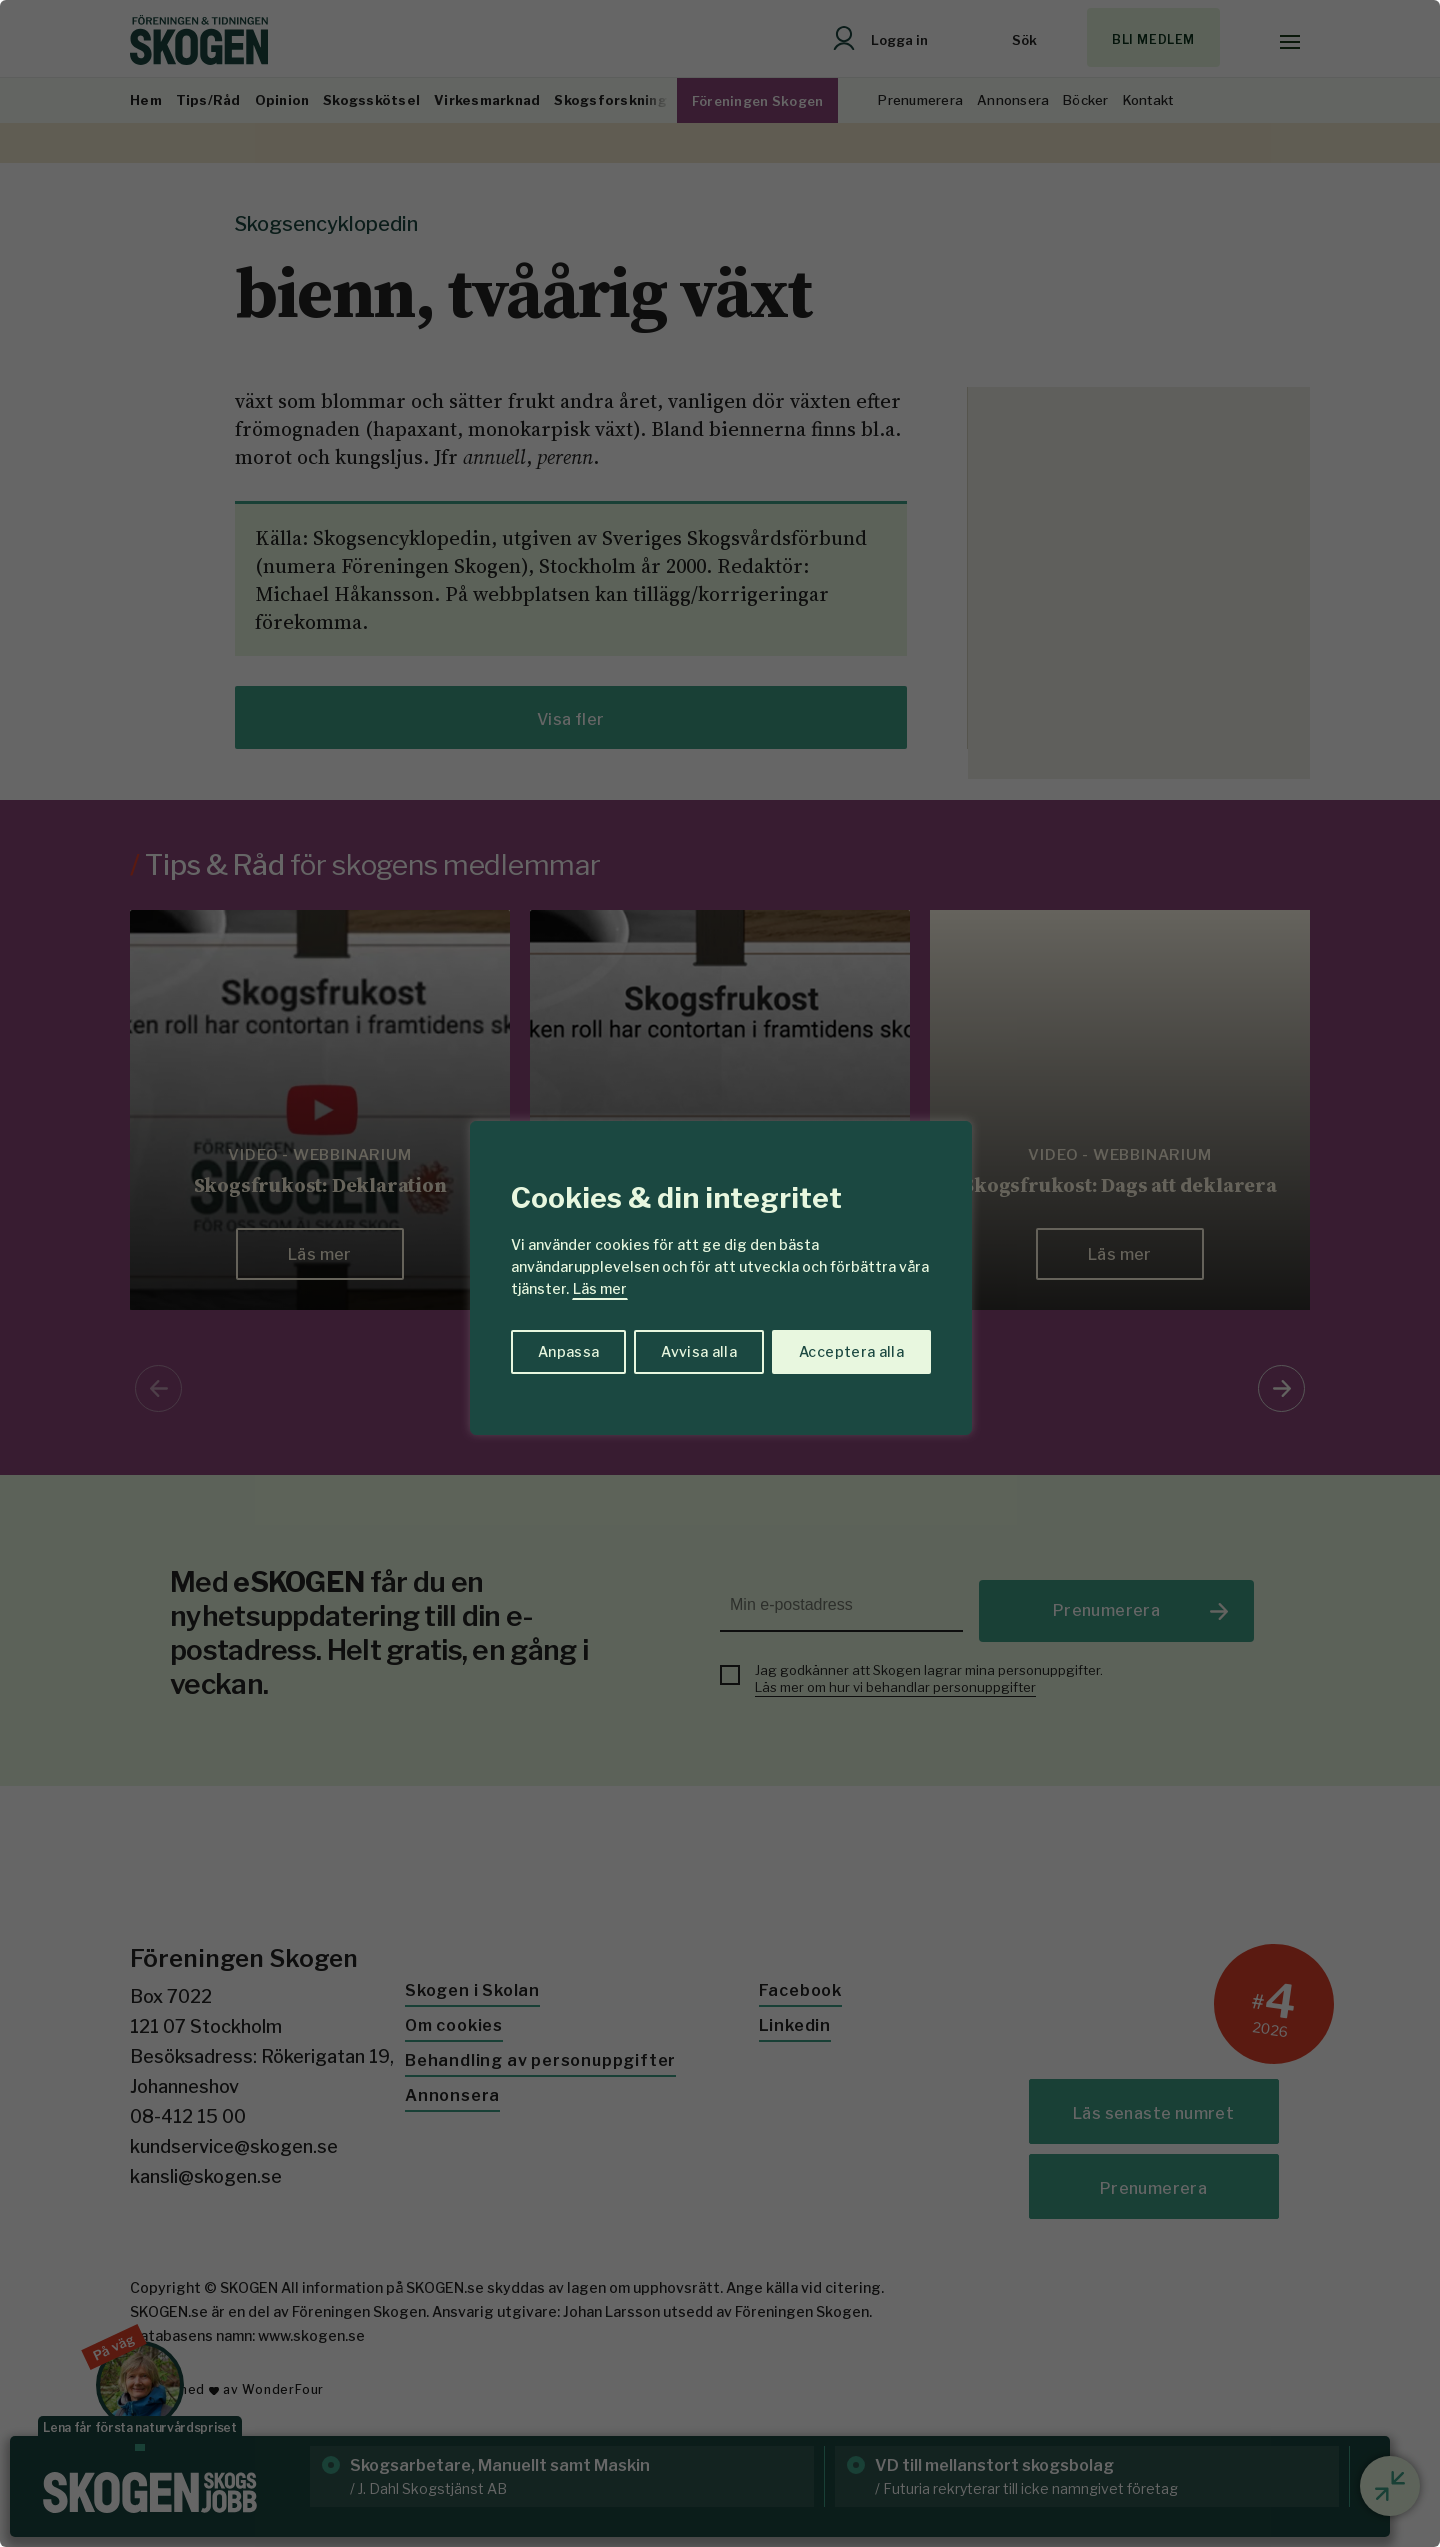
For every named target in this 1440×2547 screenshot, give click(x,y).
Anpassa (568, 1351)
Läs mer (600, 1288)
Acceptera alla (851, 1351)
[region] (720, 1273)
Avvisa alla (699, 1351)
